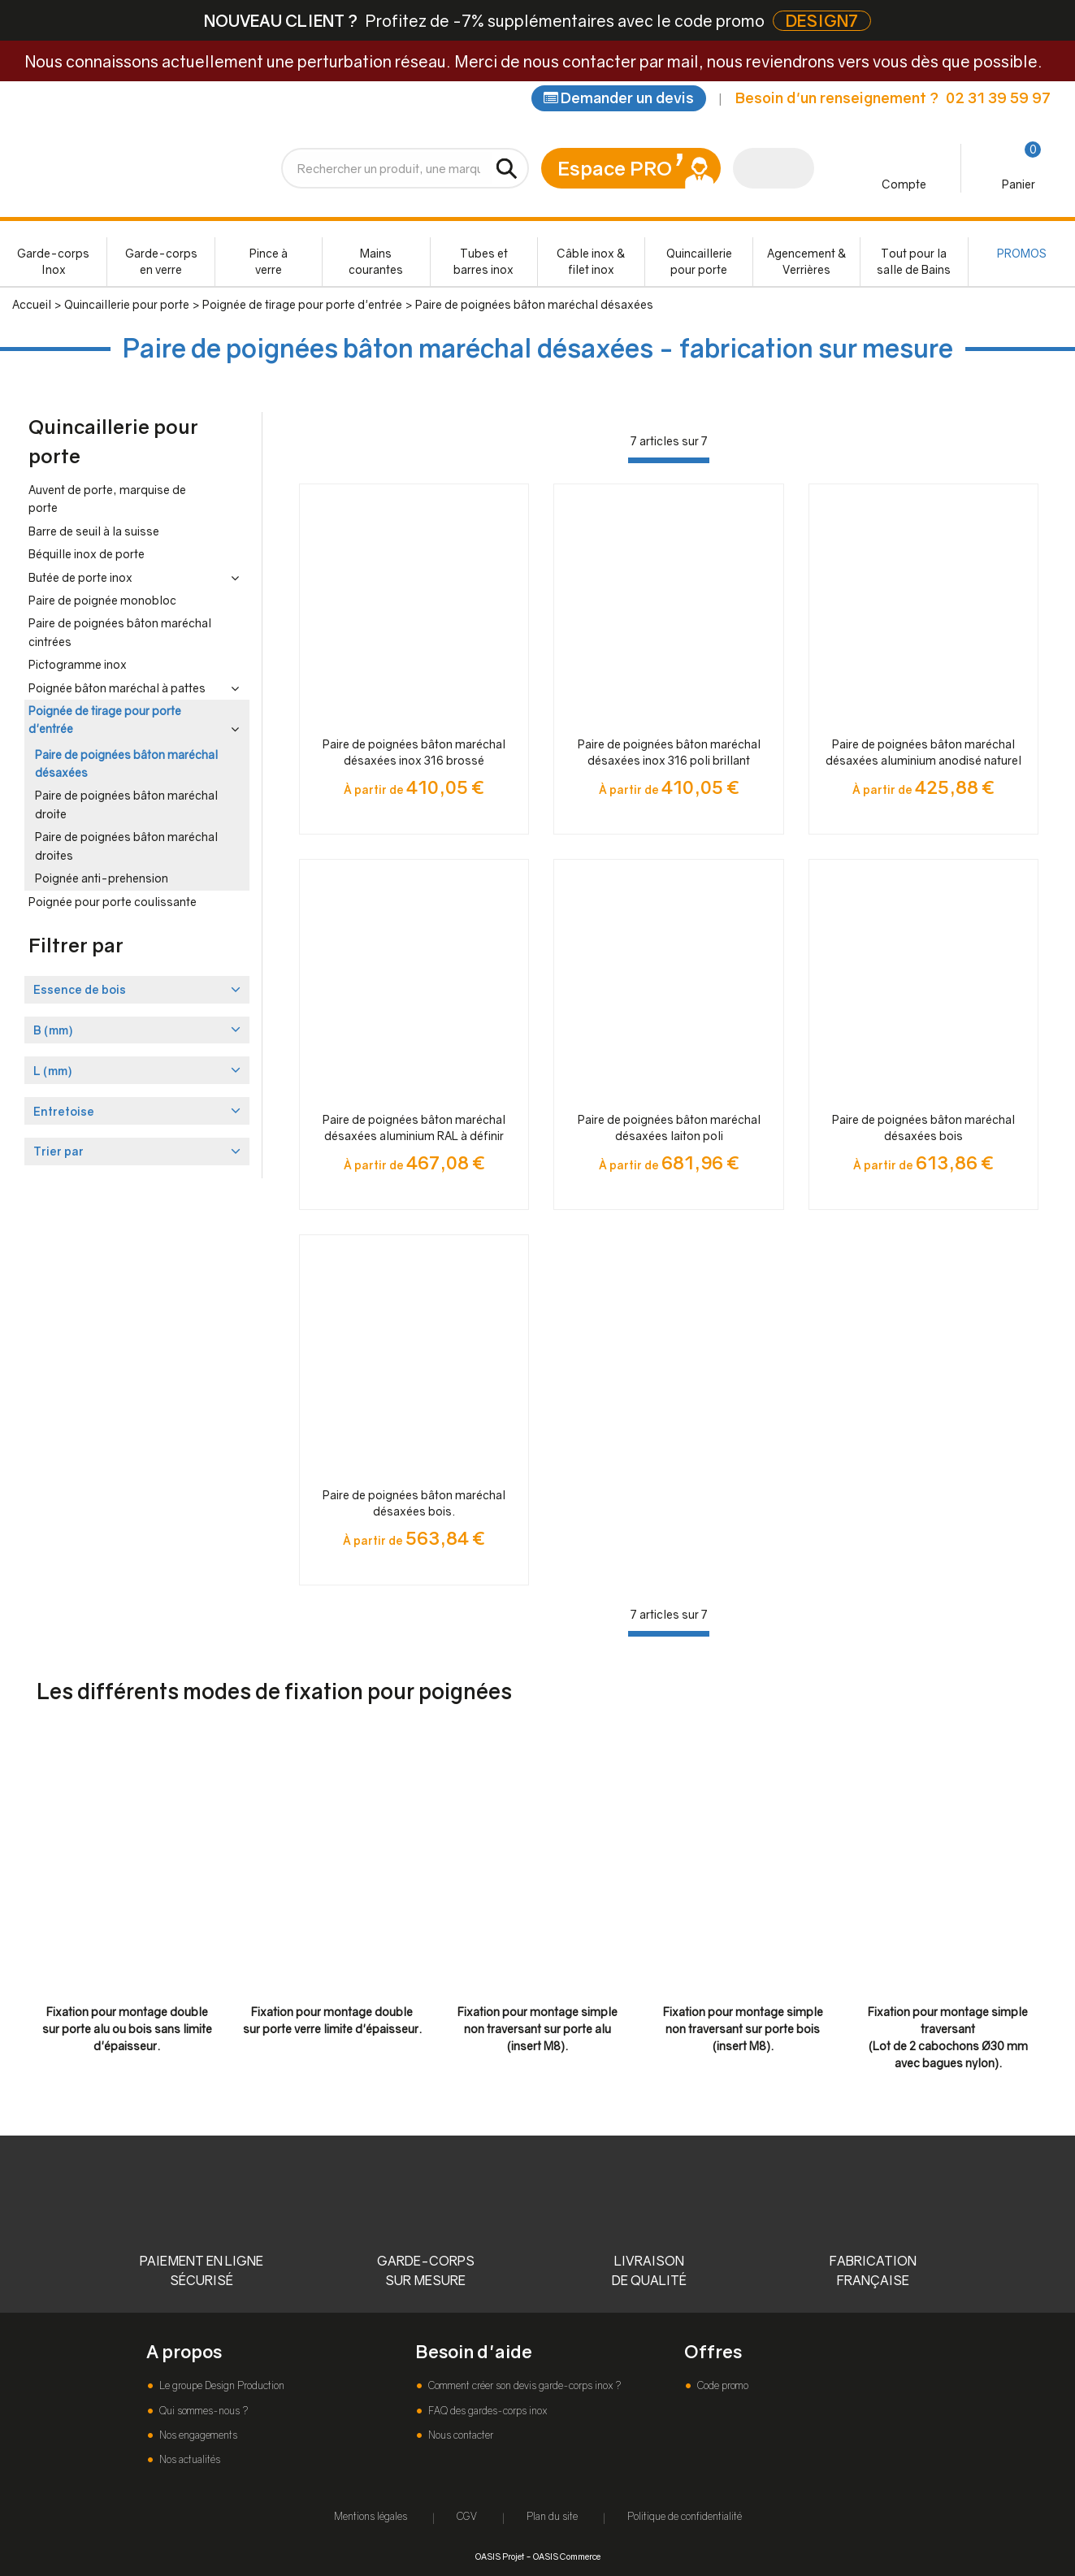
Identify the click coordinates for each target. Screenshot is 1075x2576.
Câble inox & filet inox (591, 261)
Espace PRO (614, 168)
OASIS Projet (499, 2556)
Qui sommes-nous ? (202, 2411)
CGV (467, 2516)
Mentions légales (370, 2516)
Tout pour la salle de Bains (914, 261)
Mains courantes (376, 261)
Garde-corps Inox (53, 261)
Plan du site (552, 2516)
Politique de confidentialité (684, 2516)
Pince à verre (268, 261)
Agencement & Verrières (807, 261)
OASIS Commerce (566, 2556)
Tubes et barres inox (483, 261)
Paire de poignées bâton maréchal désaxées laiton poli (669, 1127)
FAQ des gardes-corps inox (486, 2411)
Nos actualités (188, 2459)
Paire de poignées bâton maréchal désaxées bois (923, 1127)
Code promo (721, 2385)
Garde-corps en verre (161, 261)
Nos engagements (197, 2435)
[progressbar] (668, 460)
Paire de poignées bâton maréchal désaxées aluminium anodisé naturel (923, 752)
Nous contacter (459, 2435)
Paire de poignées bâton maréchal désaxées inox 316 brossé (414, 752)
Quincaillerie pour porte (699, 261)
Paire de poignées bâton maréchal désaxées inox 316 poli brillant (669, 752)
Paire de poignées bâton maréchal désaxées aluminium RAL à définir (414, 1127)
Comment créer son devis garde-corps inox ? (523, 2385)
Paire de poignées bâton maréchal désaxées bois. (414, 1503)
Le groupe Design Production (220, 2385)
